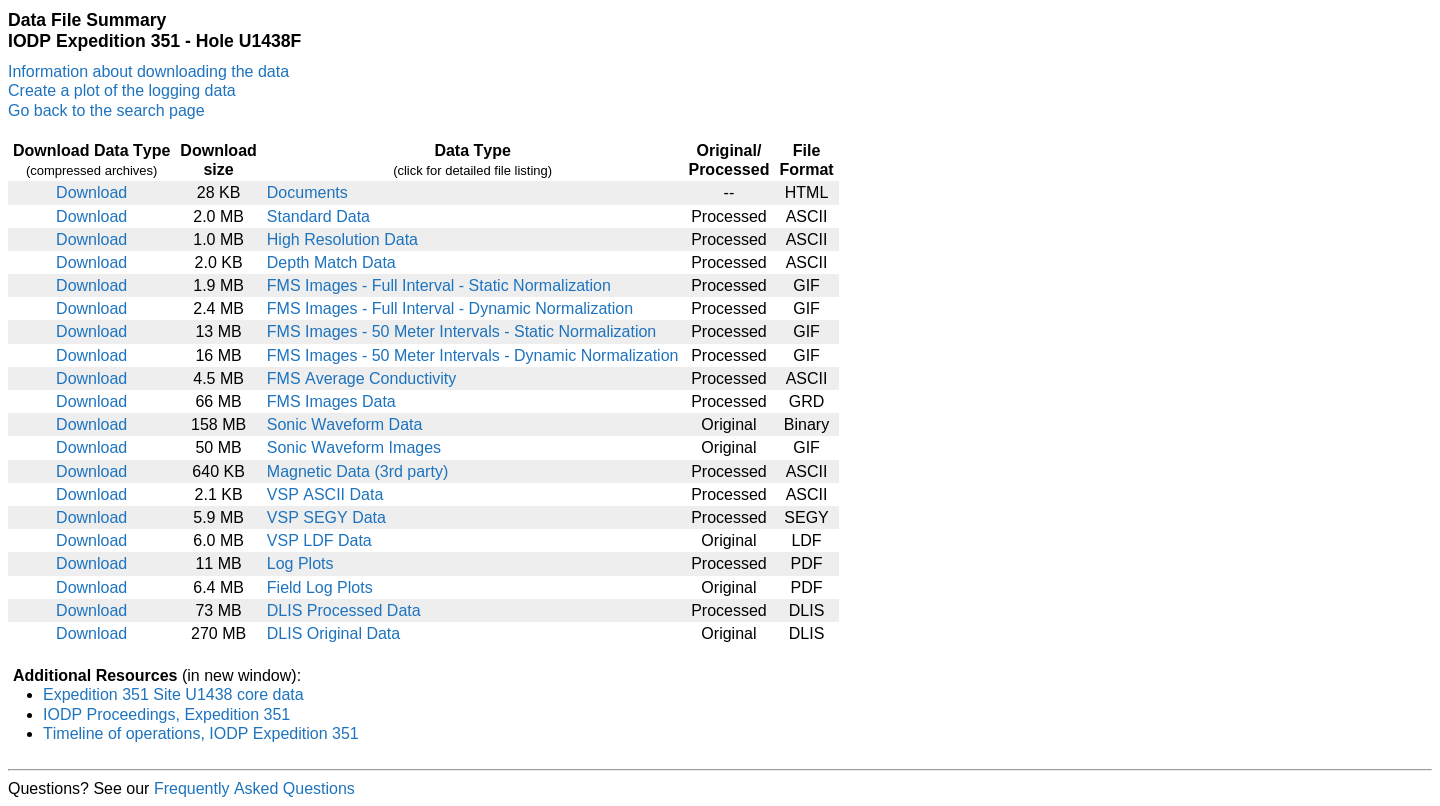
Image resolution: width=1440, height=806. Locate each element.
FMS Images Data (331, 401)
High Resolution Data (342, 239)
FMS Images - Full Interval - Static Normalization (439, 285)
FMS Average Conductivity (361, 378)
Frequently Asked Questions (254, 788)
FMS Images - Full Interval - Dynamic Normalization (450, 308)
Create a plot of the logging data (122, 90)
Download (91, 192)
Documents (307, 192)
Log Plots (300, 563)
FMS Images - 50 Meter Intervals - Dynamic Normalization (473, 355)
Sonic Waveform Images (354, 447)
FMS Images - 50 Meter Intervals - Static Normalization (461, 331)
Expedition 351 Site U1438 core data (173, 694)
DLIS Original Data (333, 633)
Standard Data (318, 216)
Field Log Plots (320, 587)
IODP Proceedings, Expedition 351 (166, 714)
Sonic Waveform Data (345, 424)
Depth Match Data (331, 262)
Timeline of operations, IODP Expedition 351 (201, 733)
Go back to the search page (106, 110)
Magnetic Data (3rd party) (357, 471)
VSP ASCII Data (325, 494)
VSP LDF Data (319, 540)
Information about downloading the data (148, 71)
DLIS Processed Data (344, 610)
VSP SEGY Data (326, 517)
